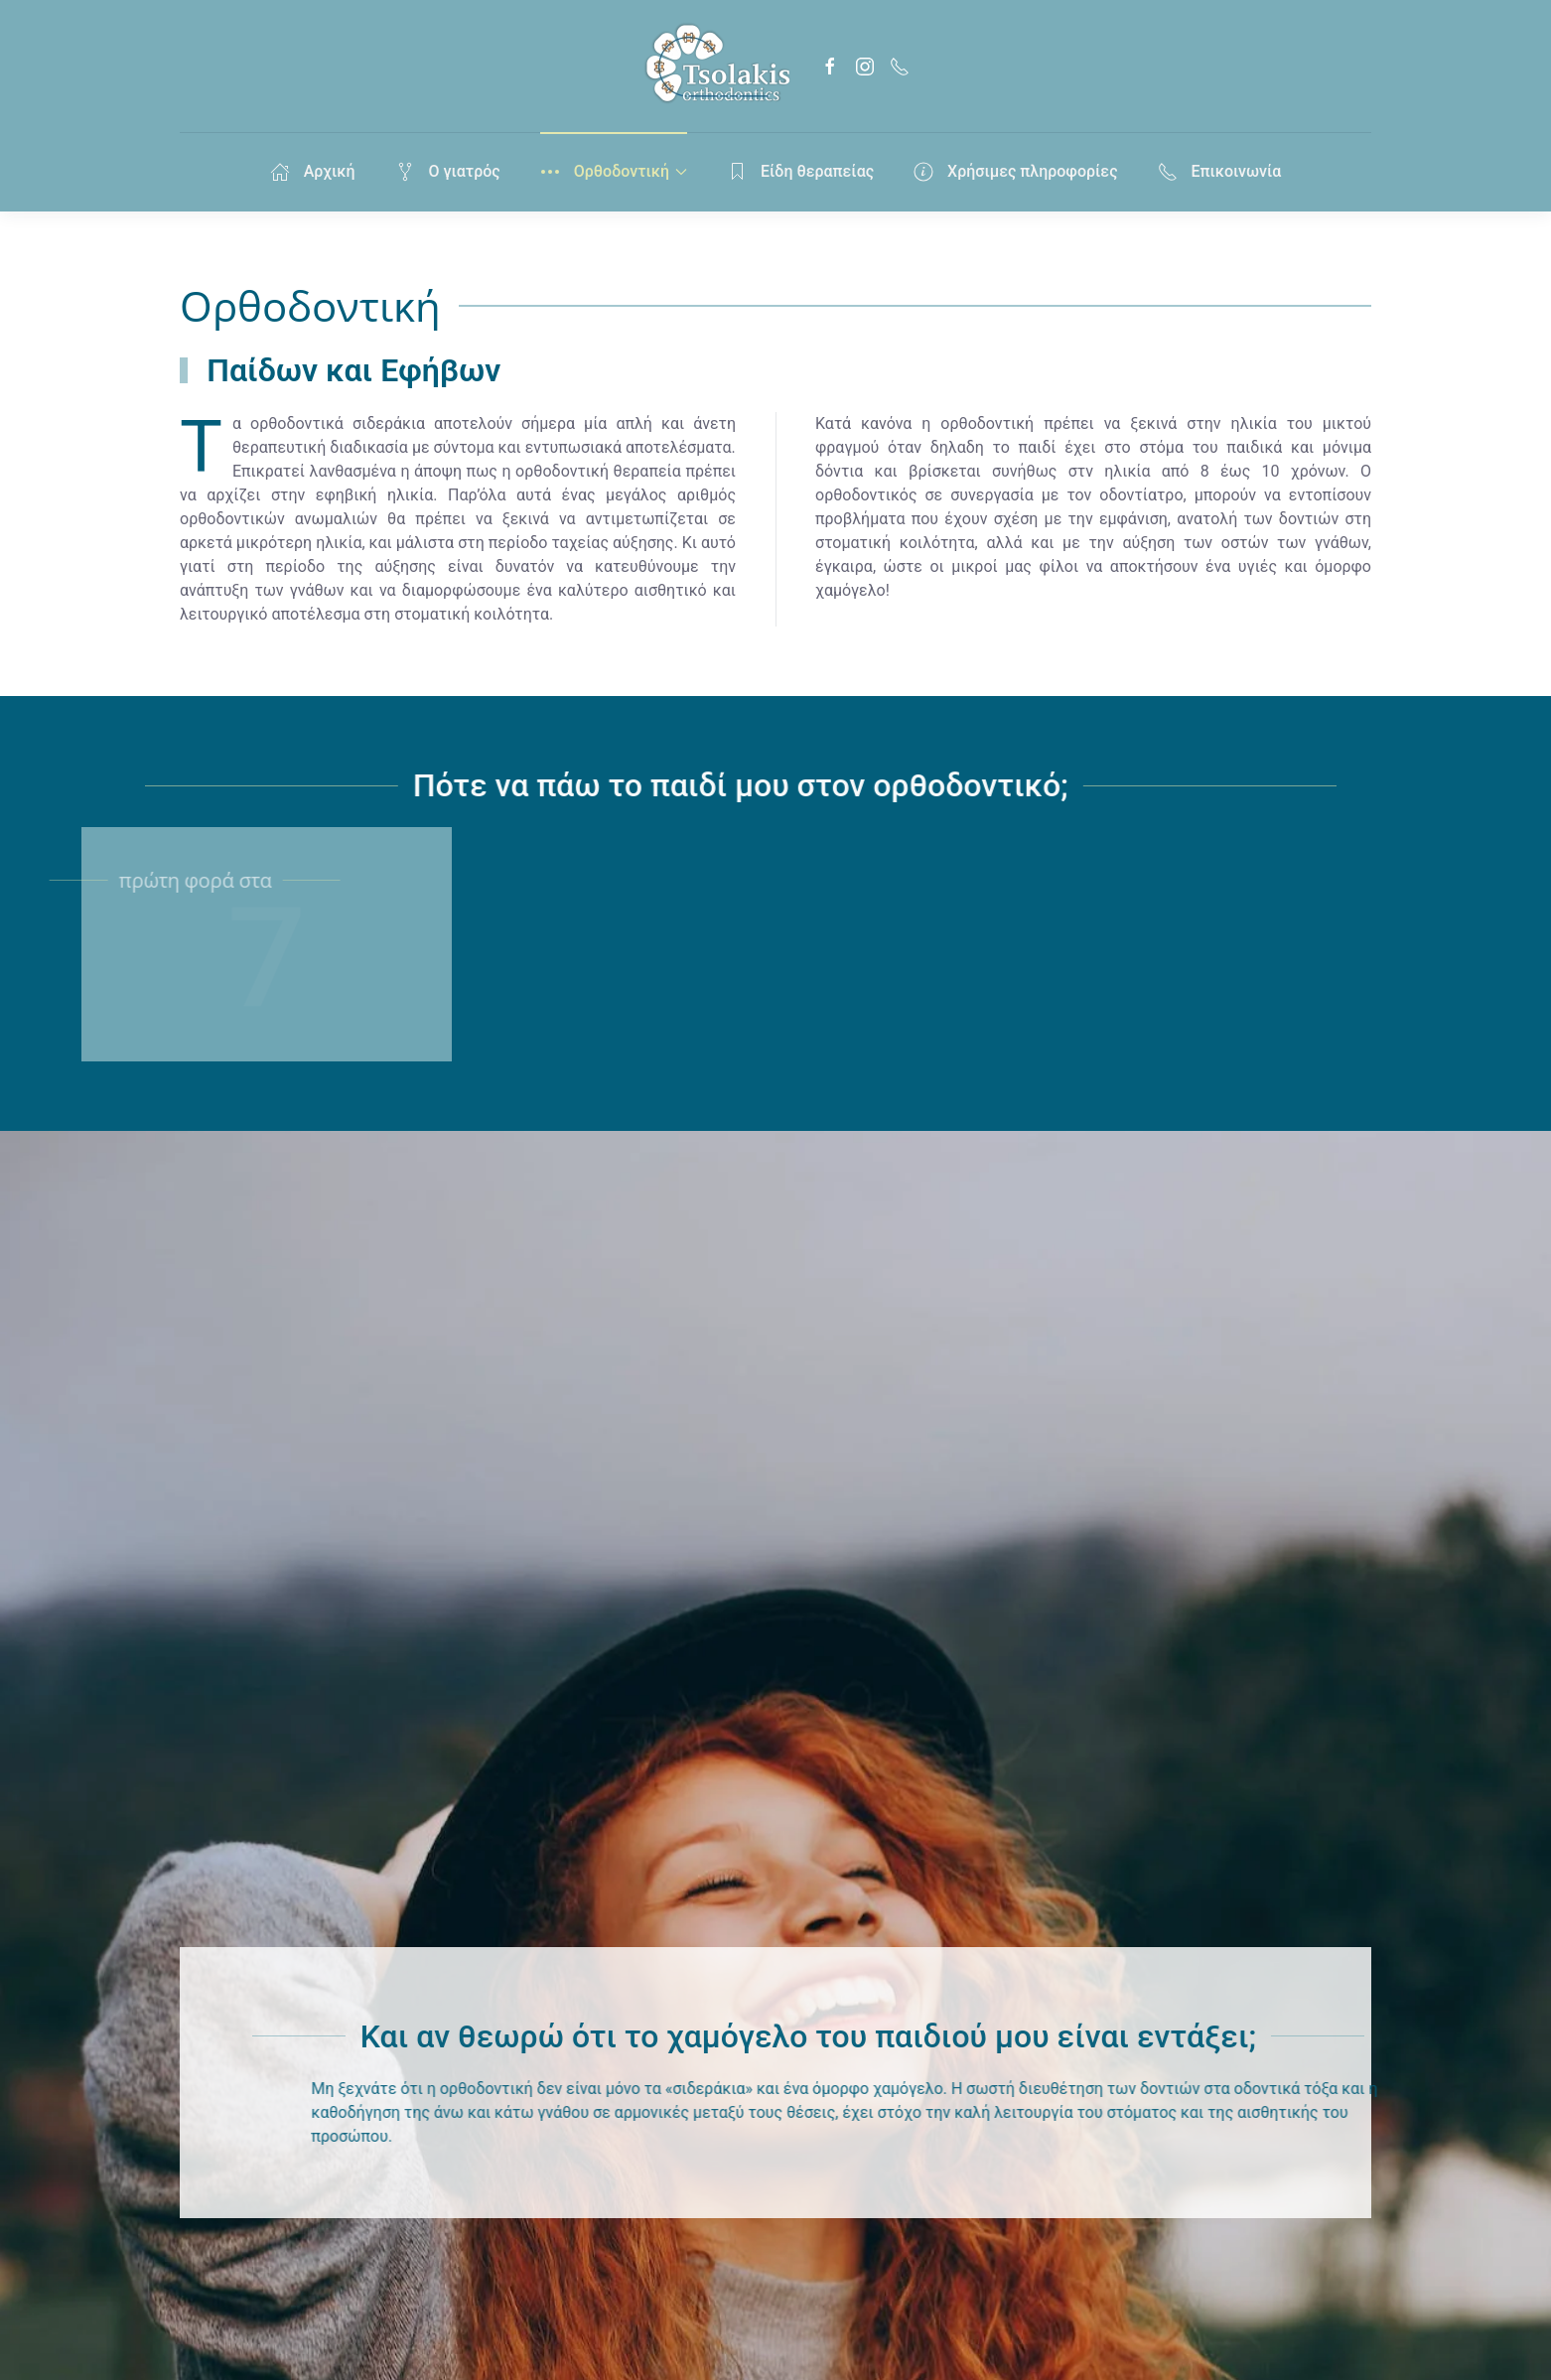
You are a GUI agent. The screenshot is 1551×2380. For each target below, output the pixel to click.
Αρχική (312, 172)
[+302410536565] (900, 66)
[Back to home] (715, 66)
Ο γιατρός (447, 172)
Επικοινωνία (1220, 172)
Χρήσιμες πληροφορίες (1015, 172)
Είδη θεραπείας (800, 172)
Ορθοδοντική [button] (613, 172)
